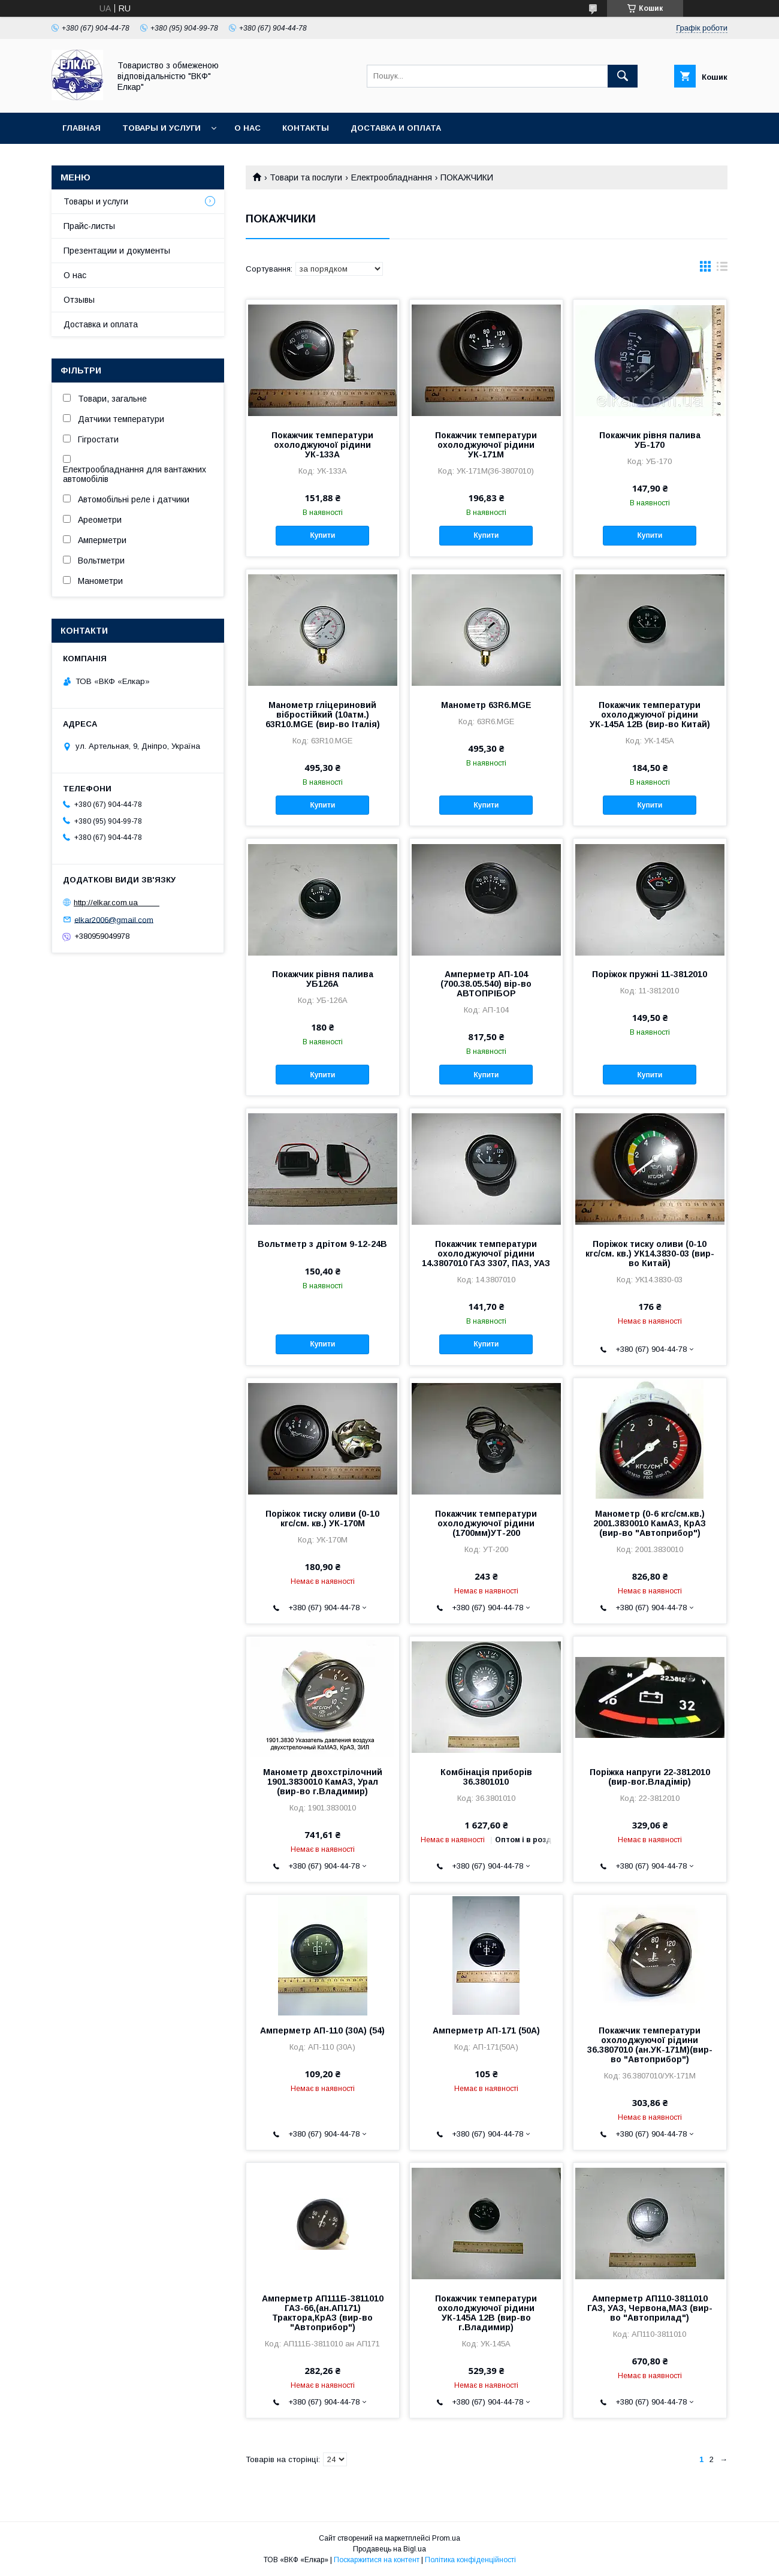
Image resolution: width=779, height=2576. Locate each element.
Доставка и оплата (396, 127)
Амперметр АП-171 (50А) (486, 2030)
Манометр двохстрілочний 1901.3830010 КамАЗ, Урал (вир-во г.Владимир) (322, 1781)
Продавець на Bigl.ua (389, 2549)
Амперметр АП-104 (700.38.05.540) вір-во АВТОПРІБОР (486, 983)
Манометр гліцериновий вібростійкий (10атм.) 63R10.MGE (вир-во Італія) (322, 714)
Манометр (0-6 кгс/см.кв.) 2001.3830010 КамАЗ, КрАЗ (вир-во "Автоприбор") (649, 1523)
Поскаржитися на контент (376, 2560)
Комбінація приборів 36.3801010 (486, 1776)
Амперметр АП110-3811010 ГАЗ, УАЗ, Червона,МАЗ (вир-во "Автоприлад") (649, 2308)
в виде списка (722, 269)
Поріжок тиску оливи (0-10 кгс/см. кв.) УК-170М (322, 1518)
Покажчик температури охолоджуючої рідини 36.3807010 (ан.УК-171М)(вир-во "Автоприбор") (649, 2045)
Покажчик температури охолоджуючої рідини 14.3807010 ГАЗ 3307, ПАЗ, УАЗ (486, 1253)
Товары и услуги (161, 127)
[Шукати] (623, 76)
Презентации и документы (117, 250)
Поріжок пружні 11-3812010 (649, 974)
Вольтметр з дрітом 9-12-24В (322, 1244)
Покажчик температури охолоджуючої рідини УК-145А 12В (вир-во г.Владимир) (486, 2313)
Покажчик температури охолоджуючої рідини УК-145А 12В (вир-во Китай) (650, 714)
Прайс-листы (89, 226)
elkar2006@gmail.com (113, 919)
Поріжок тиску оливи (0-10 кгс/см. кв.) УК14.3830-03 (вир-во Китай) (649, 1253)
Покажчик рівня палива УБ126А (322, 979)
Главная (81, 127)
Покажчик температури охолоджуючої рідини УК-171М (486, 444)
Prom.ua (446, 2538)
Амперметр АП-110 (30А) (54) (322, 2030)
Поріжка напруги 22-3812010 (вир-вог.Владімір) (650, 1776)
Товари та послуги (306, 177)
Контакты (305, 127)
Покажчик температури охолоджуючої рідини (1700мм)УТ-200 (486, 1523)
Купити (322, 535)
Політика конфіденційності (470, 2560)
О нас (247, 127)
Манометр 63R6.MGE (486, 705)
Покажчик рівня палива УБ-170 (650, 440)
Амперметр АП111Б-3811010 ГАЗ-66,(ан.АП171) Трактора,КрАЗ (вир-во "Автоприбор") (323, 2313)
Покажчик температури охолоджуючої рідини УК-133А (322, 444)
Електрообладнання (391, 177)
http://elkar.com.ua (116, 902)
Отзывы (79, 300)
